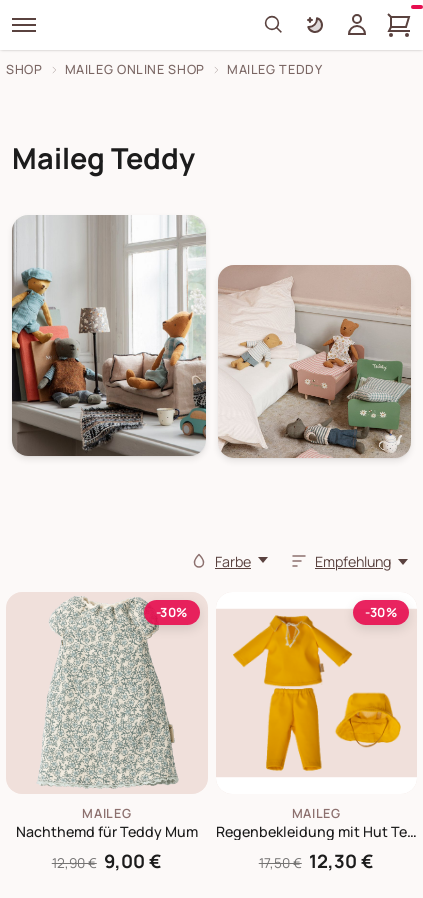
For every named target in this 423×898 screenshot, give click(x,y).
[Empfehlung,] (363, 561)
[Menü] (24, 25)
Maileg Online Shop (135, 69)
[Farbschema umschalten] (315, 25)
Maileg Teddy (275, 69)
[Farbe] (199, 561)
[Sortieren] (299, 561)
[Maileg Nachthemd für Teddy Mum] (107, 693)
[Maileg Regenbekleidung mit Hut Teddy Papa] (317, 693)
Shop (24, 69)
